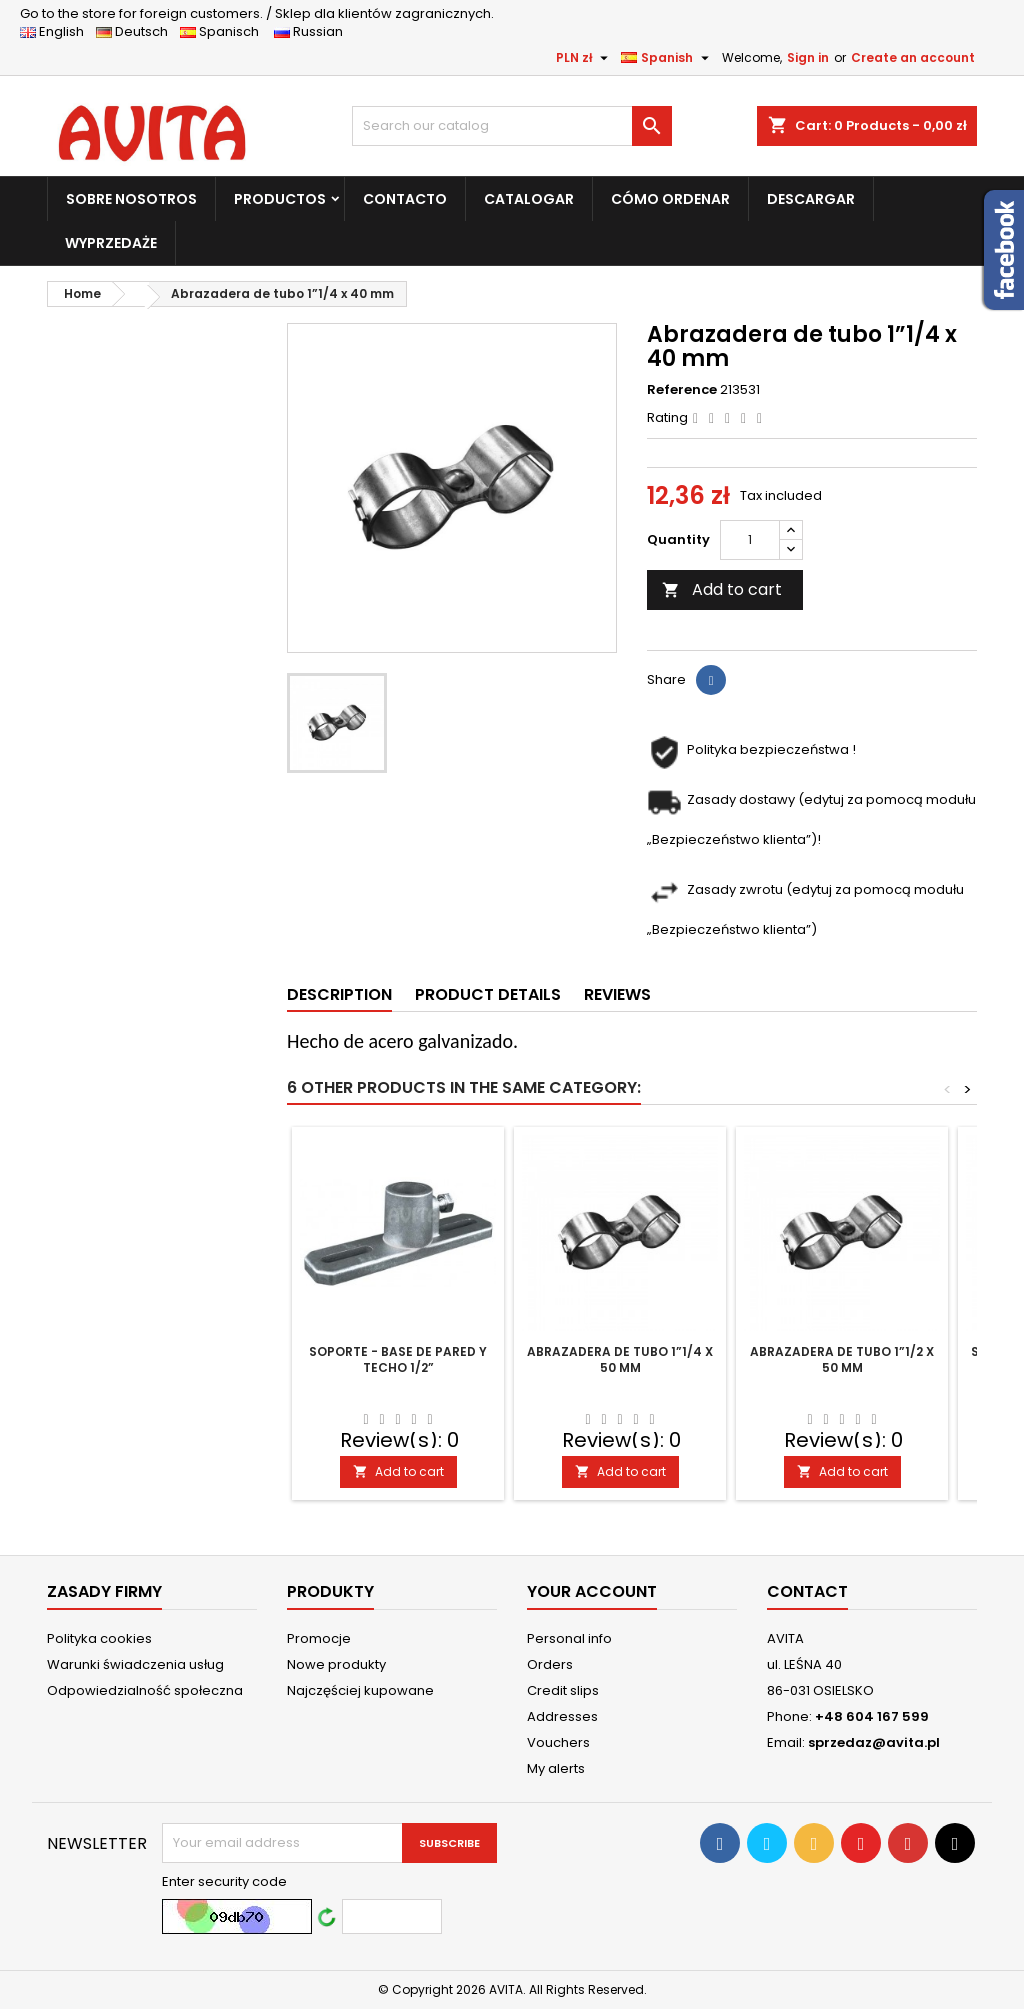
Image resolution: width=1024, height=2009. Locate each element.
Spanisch (225, 31)
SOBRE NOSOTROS (131, 199)
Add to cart (722, 589)
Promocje (319, 1638)
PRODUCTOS (280, 199)
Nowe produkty (336, 1664)
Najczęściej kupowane (360, 1690)
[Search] (512, 126)
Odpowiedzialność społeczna (145, 1690)
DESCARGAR (811, 199)
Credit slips (563, 1690)
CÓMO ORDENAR (670, 199)
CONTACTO (405, 199)
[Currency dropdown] (584, 58)
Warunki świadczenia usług (135, 1664)
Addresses (562, 1716)
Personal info (569, 1638)
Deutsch (136, 31)
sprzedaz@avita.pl (874, 1742)
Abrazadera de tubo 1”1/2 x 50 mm (842, 1359)
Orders (550, 1664)
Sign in (808, 57)
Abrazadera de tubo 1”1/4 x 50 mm (620, 1359)
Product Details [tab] (488, 994)
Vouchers (558, 1742)
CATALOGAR (529, 199)
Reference (682, 390)
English (58, 31)
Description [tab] (339, 994)
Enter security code (224, 1882)
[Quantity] (750, 540)
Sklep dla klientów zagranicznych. (257, 13)
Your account (592, 1591)
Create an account (913, 57)
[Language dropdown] (667, 58)
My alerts (556, 1768)
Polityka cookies (99, 1638)
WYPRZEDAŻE (111, 243)
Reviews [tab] (617, 994)
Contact (807, 1591)
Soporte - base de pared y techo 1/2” (398, 1359)
